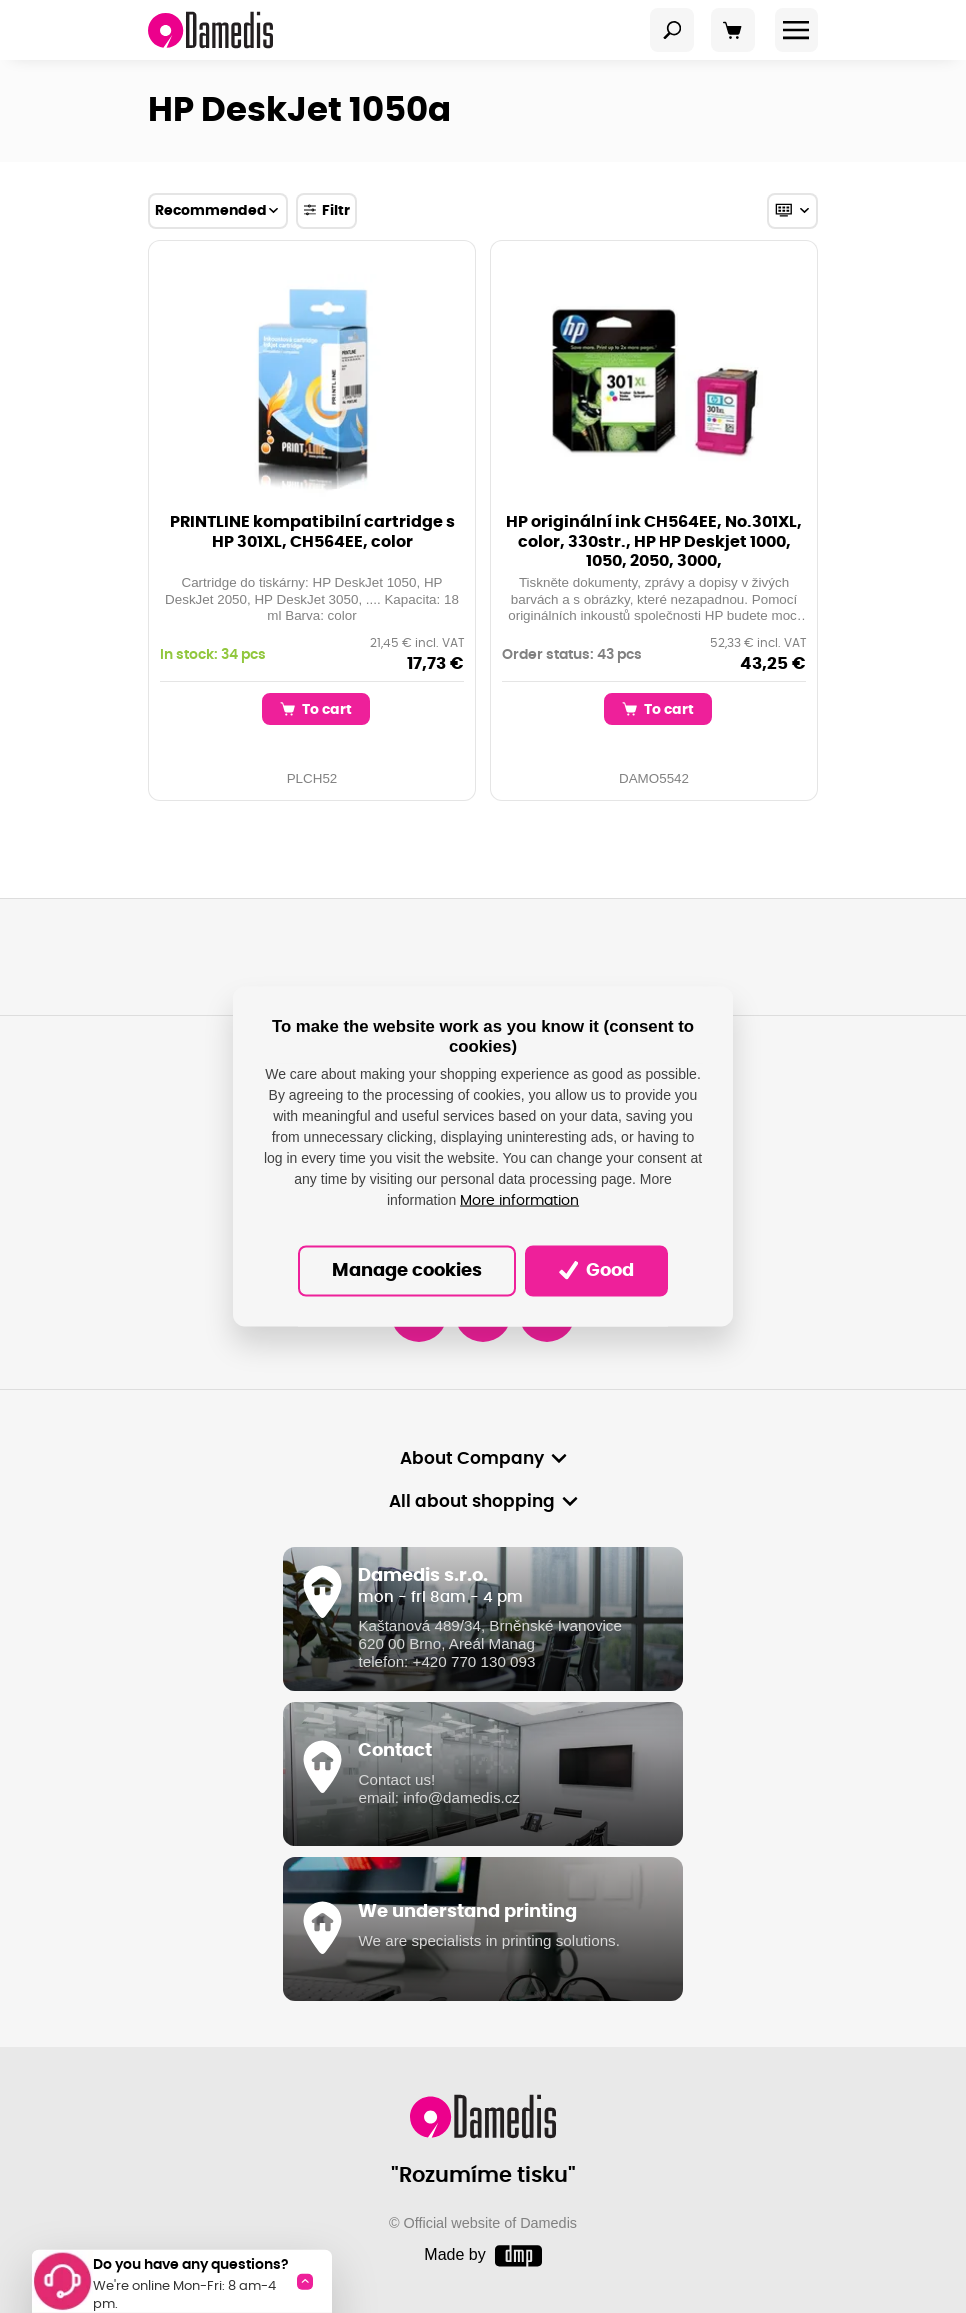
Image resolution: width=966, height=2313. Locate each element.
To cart (316, 709)
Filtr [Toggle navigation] (326, 210)
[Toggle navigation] (672, 30)
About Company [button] (472, 1458)
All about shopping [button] (472, 1501)
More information (519, 1201)
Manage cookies (407, 1271)
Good (596, 1270)
